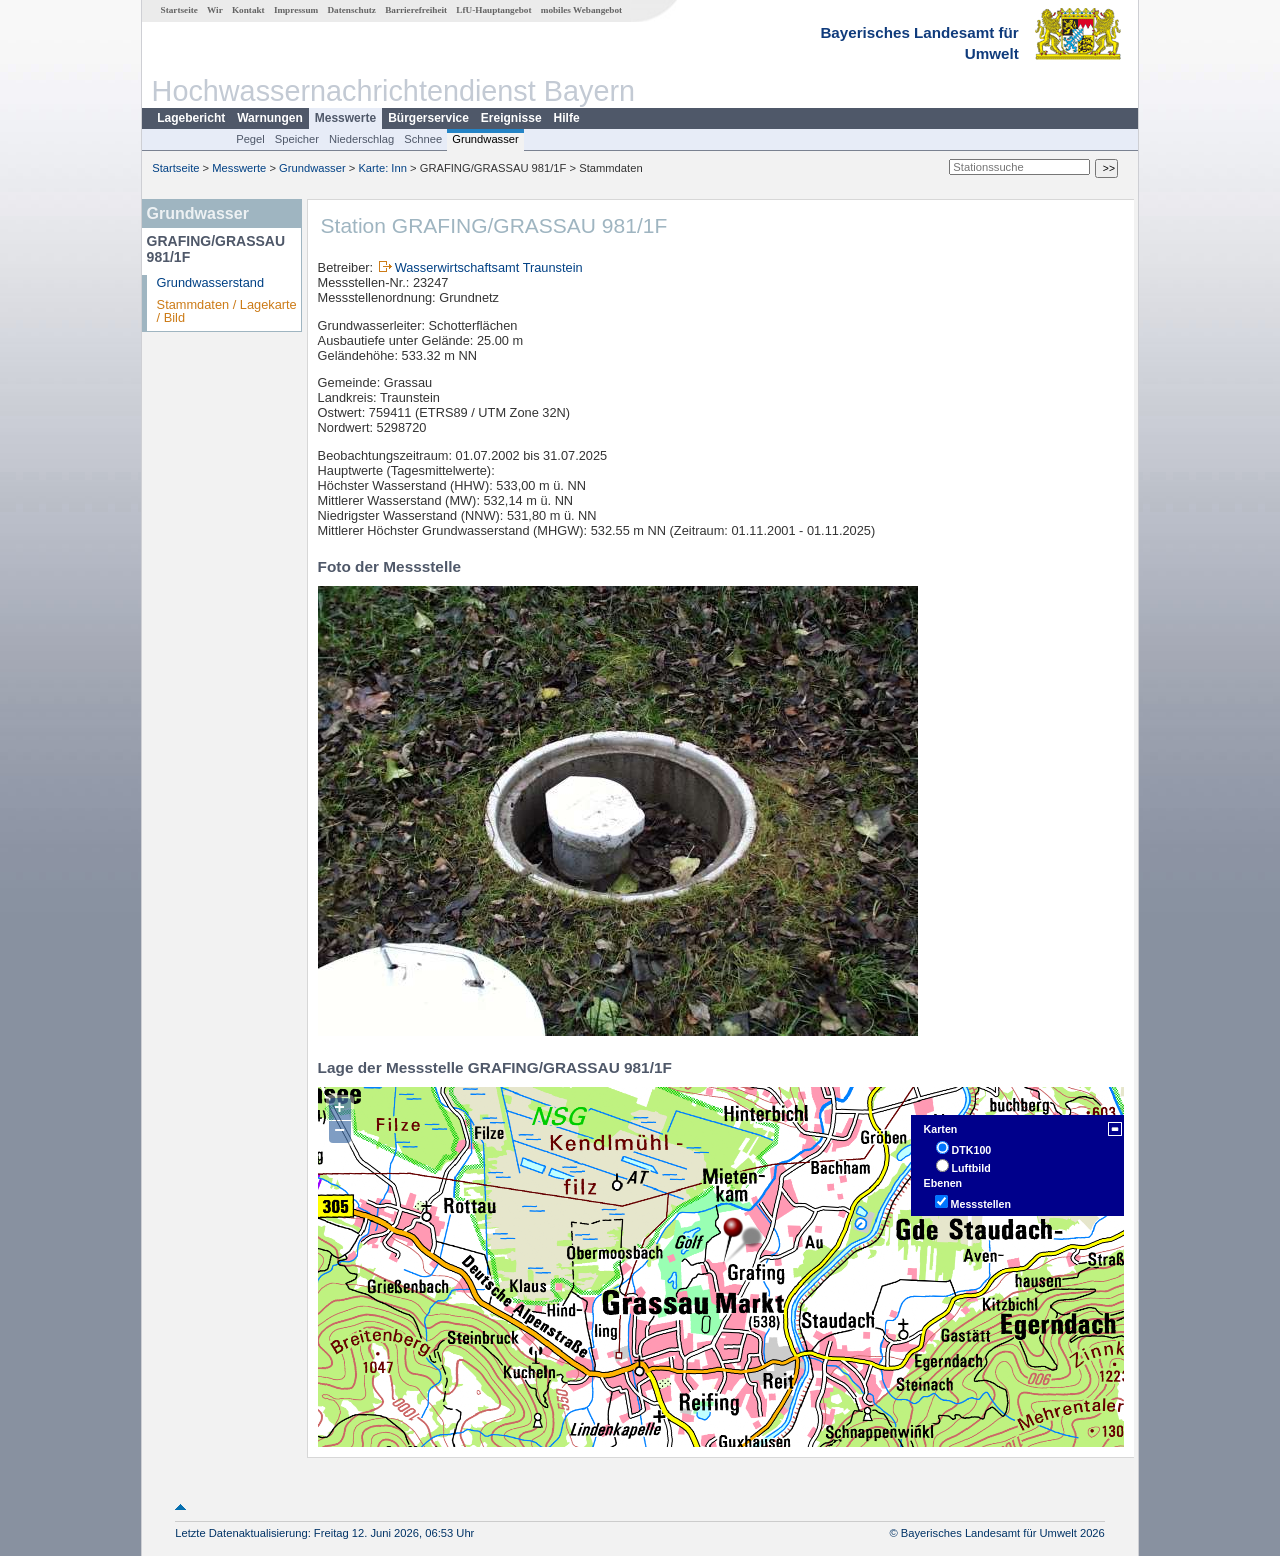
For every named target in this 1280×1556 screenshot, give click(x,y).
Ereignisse (511, 118)
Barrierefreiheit (416, 10)
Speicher (297, 139)
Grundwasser (485, 139)
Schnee (423, 139)
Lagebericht (191, 118)
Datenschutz (351, 10)
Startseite (179, 10)
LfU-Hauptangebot (493, 10)
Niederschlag (361, 139)
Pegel (250, 139)
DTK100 (972, 1150)
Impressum (296, 10)
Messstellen (981, 1204)
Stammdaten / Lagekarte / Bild (227, 311)
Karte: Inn (382, 168)
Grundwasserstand (210, 282)
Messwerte (345, 118)
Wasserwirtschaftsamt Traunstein (489, 267)
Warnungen (270, 118)
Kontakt (248, 10)
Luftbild (971, 1168)
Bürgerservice (428, 118)
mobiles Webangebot (581, 10)
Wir (215, 10)
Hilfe (567, 118)
